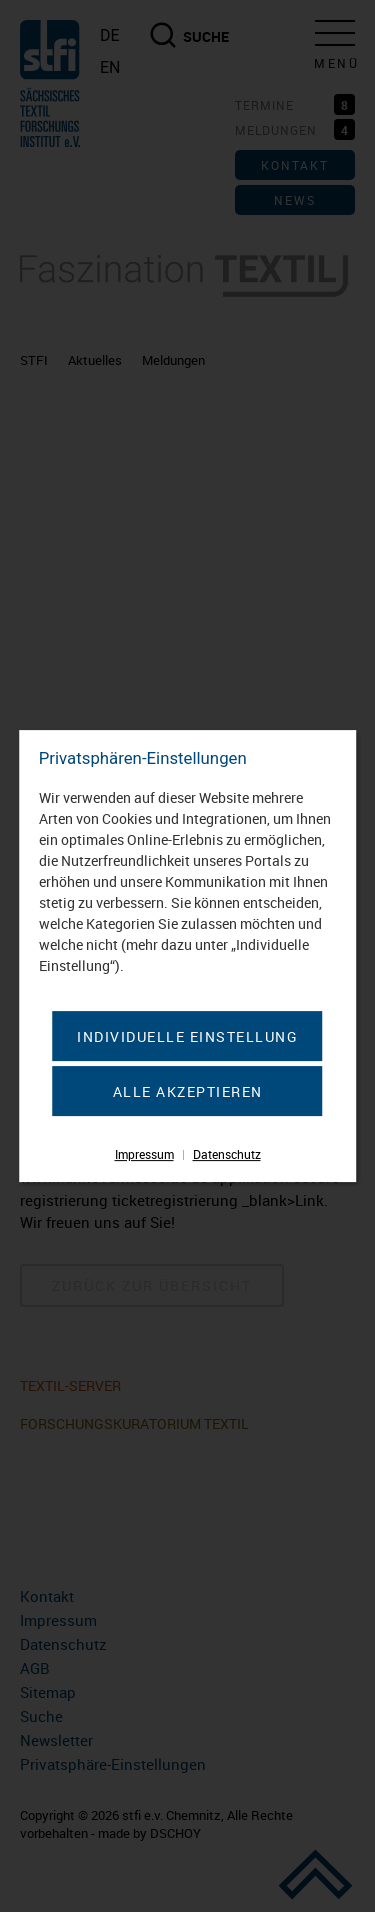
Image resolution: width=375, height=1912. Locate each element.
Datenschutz (227, 1154)
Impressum (144, 1154)
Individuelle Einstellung (187, 1036)
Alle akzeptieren (188, 1091)
